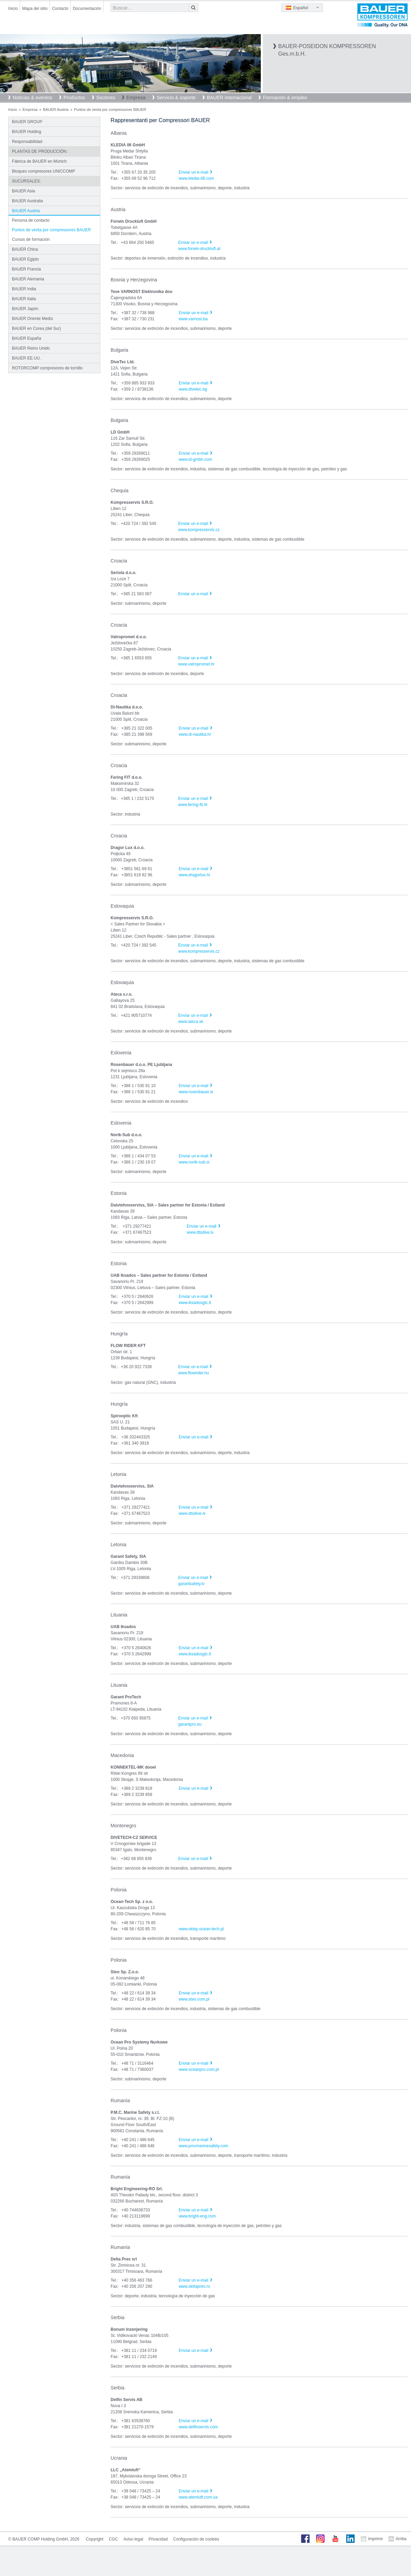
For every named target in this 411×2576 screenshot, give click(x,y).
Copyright (94, 2539)
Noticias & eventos (32, 97)
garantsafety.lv (191, 1583)
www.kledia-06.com (196, 178)
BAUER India (24, 289)
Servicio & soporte (176, 97)
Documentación (87, 8)
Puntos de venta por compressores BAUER (51, 230)
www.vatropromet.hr (196, 664)
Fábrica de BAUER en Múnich (39, 161)
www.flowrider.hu (193, 1373)
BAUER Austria (56, 109)
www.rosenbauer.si (196, 1091)
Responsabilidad (27, 141)
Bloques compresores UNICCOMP (43, 171)
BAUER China (25, 249)
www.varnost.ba (193, 319)
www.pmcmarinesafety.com (203, 2145)
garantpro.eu (189, 1724)
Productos (74, 97)
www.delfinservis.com (198, 2427)
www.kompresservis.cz (198, 529)
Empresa (135, 97)
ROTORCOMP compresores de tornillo (47, 368)
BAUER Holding (26, 131)
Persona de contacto (30, 220)
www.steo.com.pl (194, 1999)
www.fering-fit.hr (193, 804)
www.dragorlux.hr (194, 875)
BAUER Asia (23, 191)
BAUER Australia (27, 201)
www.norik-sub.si (194, 1162)
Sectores (105, 97)
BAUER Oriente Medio (32, 318)
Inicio (13, 8)
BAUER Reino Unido (31, 348)
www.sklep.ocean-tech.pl (201, 1929)
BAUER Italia (24, 298)
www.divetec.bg (193, 389)
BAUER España (26, 338)
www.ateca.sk (190, 1021)
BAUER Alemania (28, 279)
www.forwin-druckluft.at (199, 248)
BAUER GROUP (27, 121)
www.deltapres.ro (194, 2286)
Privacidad (158, 2539)
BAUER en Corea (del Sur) (36, 328)
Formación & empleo (285, 97)
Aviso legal (133, 2539)
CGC (113, 2539)
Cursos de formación (31, 239)
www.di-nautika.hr (195, 734)
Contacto (60, 8)
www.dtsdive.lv (200, 1232)
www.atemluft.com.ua (198, 2497)
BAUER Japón (25, 308)
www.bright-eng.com (197, 2216)
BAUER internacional (229, 97)
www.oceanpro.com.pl (198, 2069)
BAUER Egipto (25, 259)
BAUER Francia (26, 269)
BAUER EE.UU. (26, 358)
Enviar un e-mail (193, 172)
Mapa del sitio (34, 8)
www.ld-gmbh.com (195, 459)
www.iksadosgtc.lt (195, 1302)
